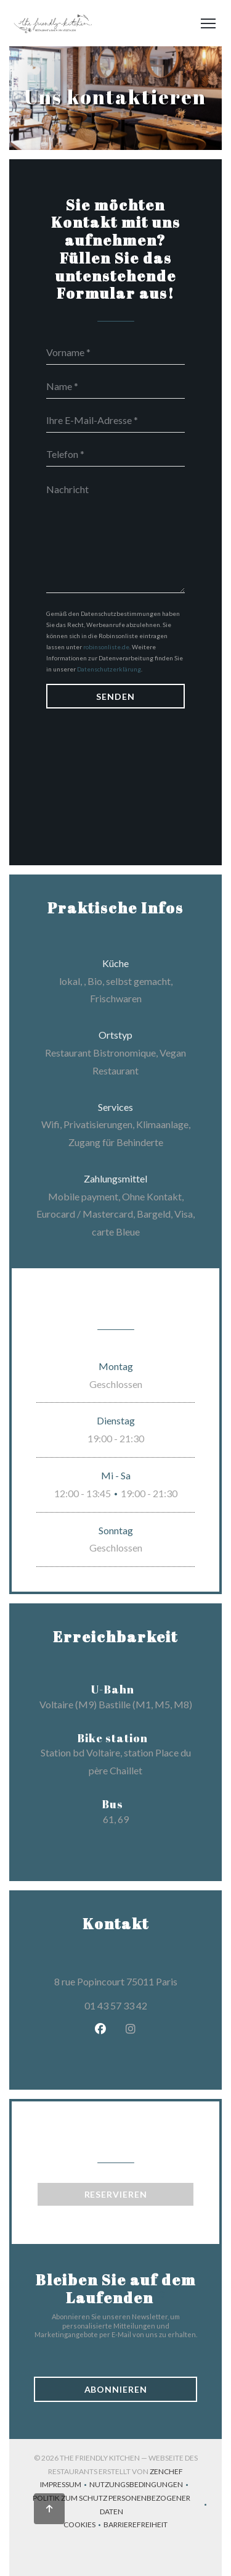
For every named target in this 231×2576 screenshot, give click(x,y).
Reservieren (115, 2194)
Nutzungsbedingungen (140, 2485)
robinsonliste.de (106, 646)
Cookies (83, 2526)
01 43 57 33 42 (115, 2005)
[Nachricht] (115, 534)
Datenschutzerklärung (109, 669)
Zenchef (166, 2471)
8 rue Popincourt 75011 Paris (133, 1979)
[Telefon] (115, 454)
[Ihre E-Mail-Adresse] (115, 420)
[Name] (115, 386)
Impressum (64, 2485)
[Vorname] (115, 352)
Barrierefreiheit (135, 2526)
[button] (208, 23)
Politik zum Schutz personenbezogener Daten (121, 2504)
